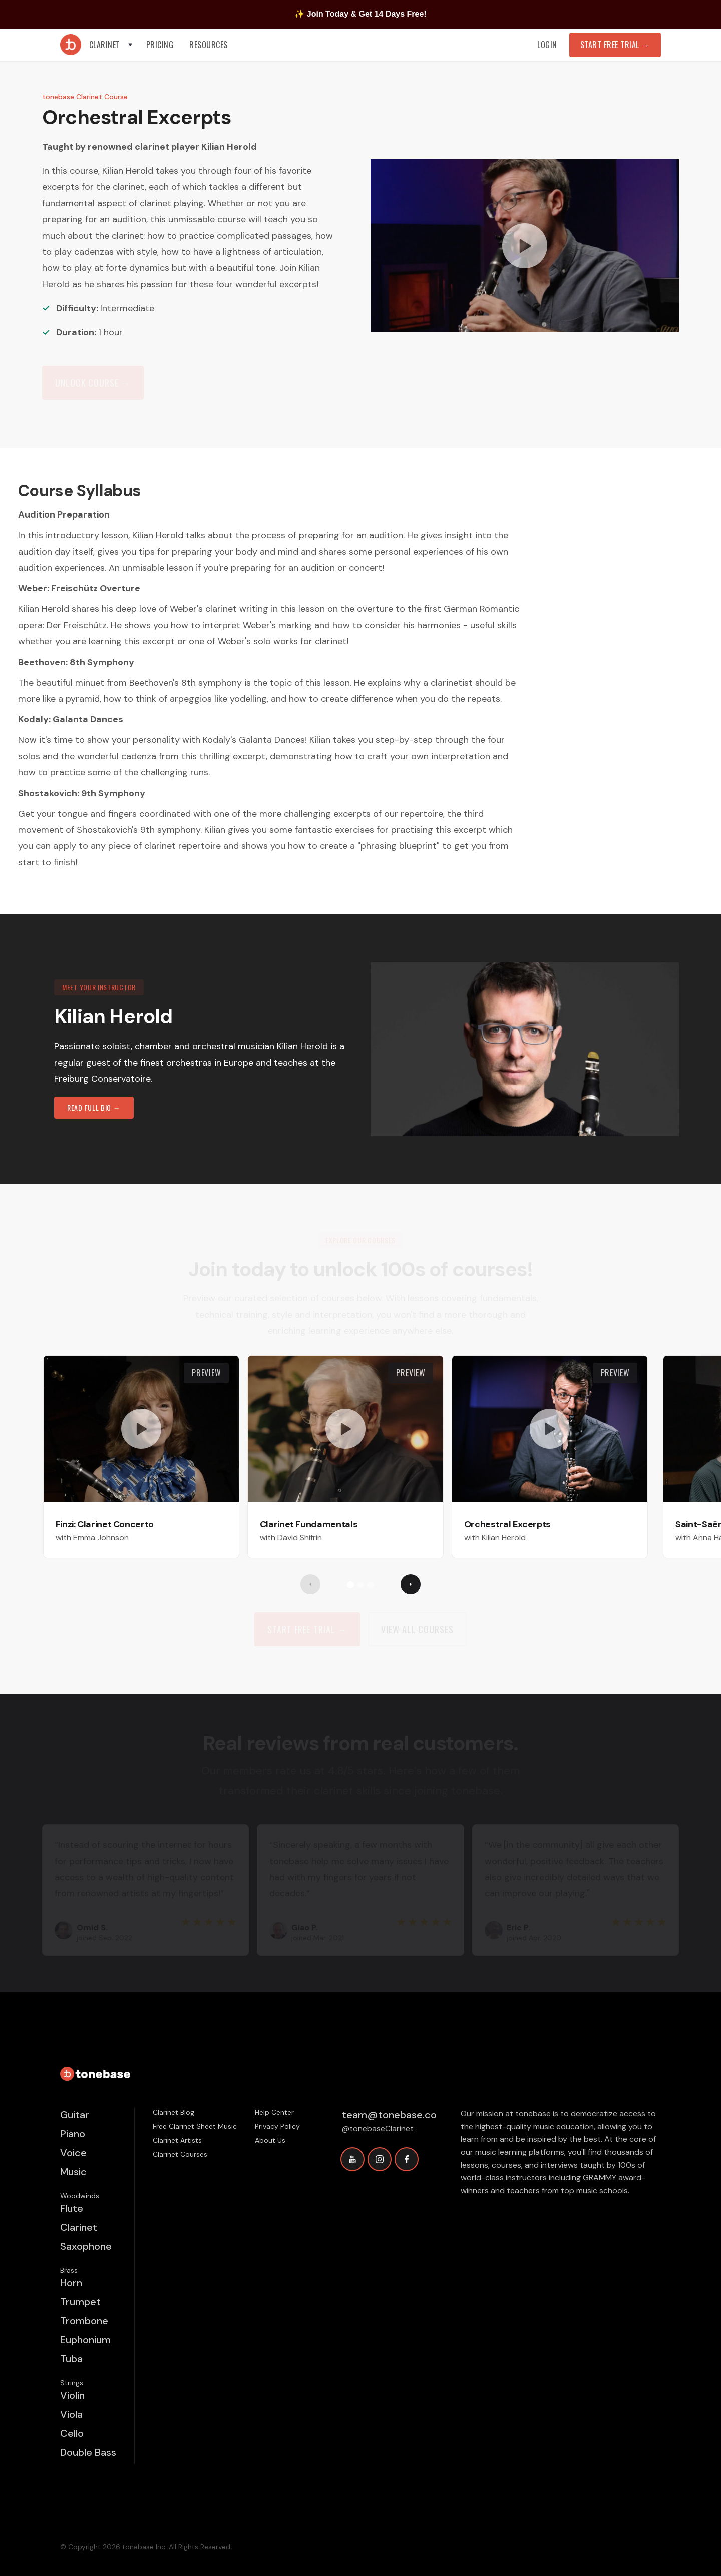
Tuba (71, 2358)
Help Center (274, 2112)
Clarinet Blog (173, 2112)
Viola (71, 2414)
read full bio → (94, 1107)
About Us (270, 2140)
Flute (71, 2208)
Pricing (160, 45)
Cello (72, 2433)
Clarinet (78, 2227)
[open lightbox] (525, 246)
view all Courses (417, 1629)
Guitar (74, 2114)
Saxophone (86, 2246)
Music (73, 2171)
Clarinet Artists (177, 2140)
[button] (111, 45)
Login (547, 45)
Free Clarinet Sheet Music (195, 2126)
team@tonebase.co (389, 2114)
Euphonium (85, 2339)
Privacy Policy (277, 2126)
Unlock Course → (93, 382)
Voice (73, 2152)
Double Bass (88, 2452)
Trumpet (80, 2301)
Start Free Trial (615, 45)
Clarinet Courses (180, 2154)
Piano (72, 2133)
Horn (71, 2282)
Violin (72, 2395)
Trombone (84, 2320)
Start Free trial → (307, 1629)
